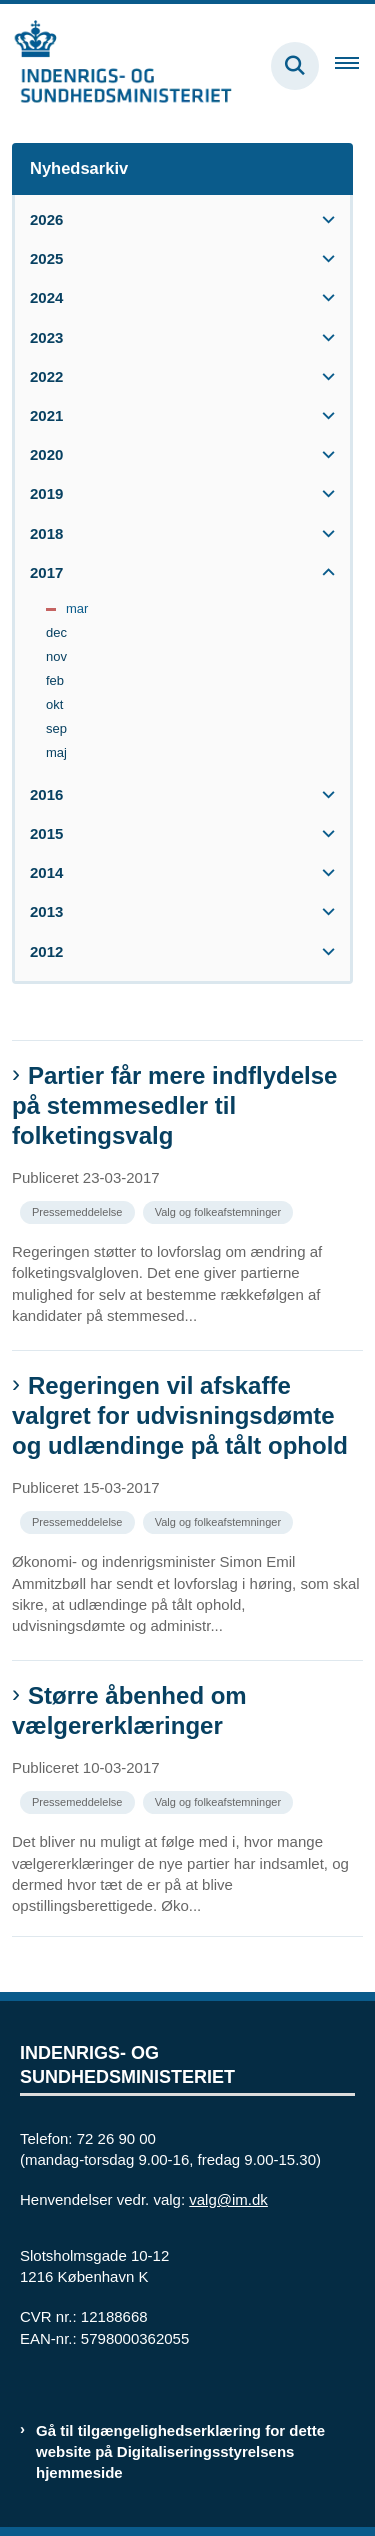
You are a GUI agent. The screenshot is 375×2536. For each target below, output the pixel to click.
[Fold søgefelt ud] (295, 66)
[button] (323, 219)
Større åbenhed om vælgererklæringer (129, 1710)
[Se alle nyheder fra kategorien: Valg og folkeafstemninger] (220, 1210)
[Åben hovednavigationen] (355, 66)
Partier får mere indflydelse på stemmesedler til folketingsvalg (174, 1105)
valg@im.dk (228, 2199)
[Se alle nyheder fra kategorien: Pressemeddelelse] (79, 1210)
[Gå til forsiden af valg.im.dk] (116, 65)
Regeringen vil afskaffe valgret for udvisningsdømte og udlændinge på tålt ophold (180, 1415)
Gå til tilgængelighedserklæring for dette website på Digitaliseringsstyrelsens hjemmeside (180, 2451)
